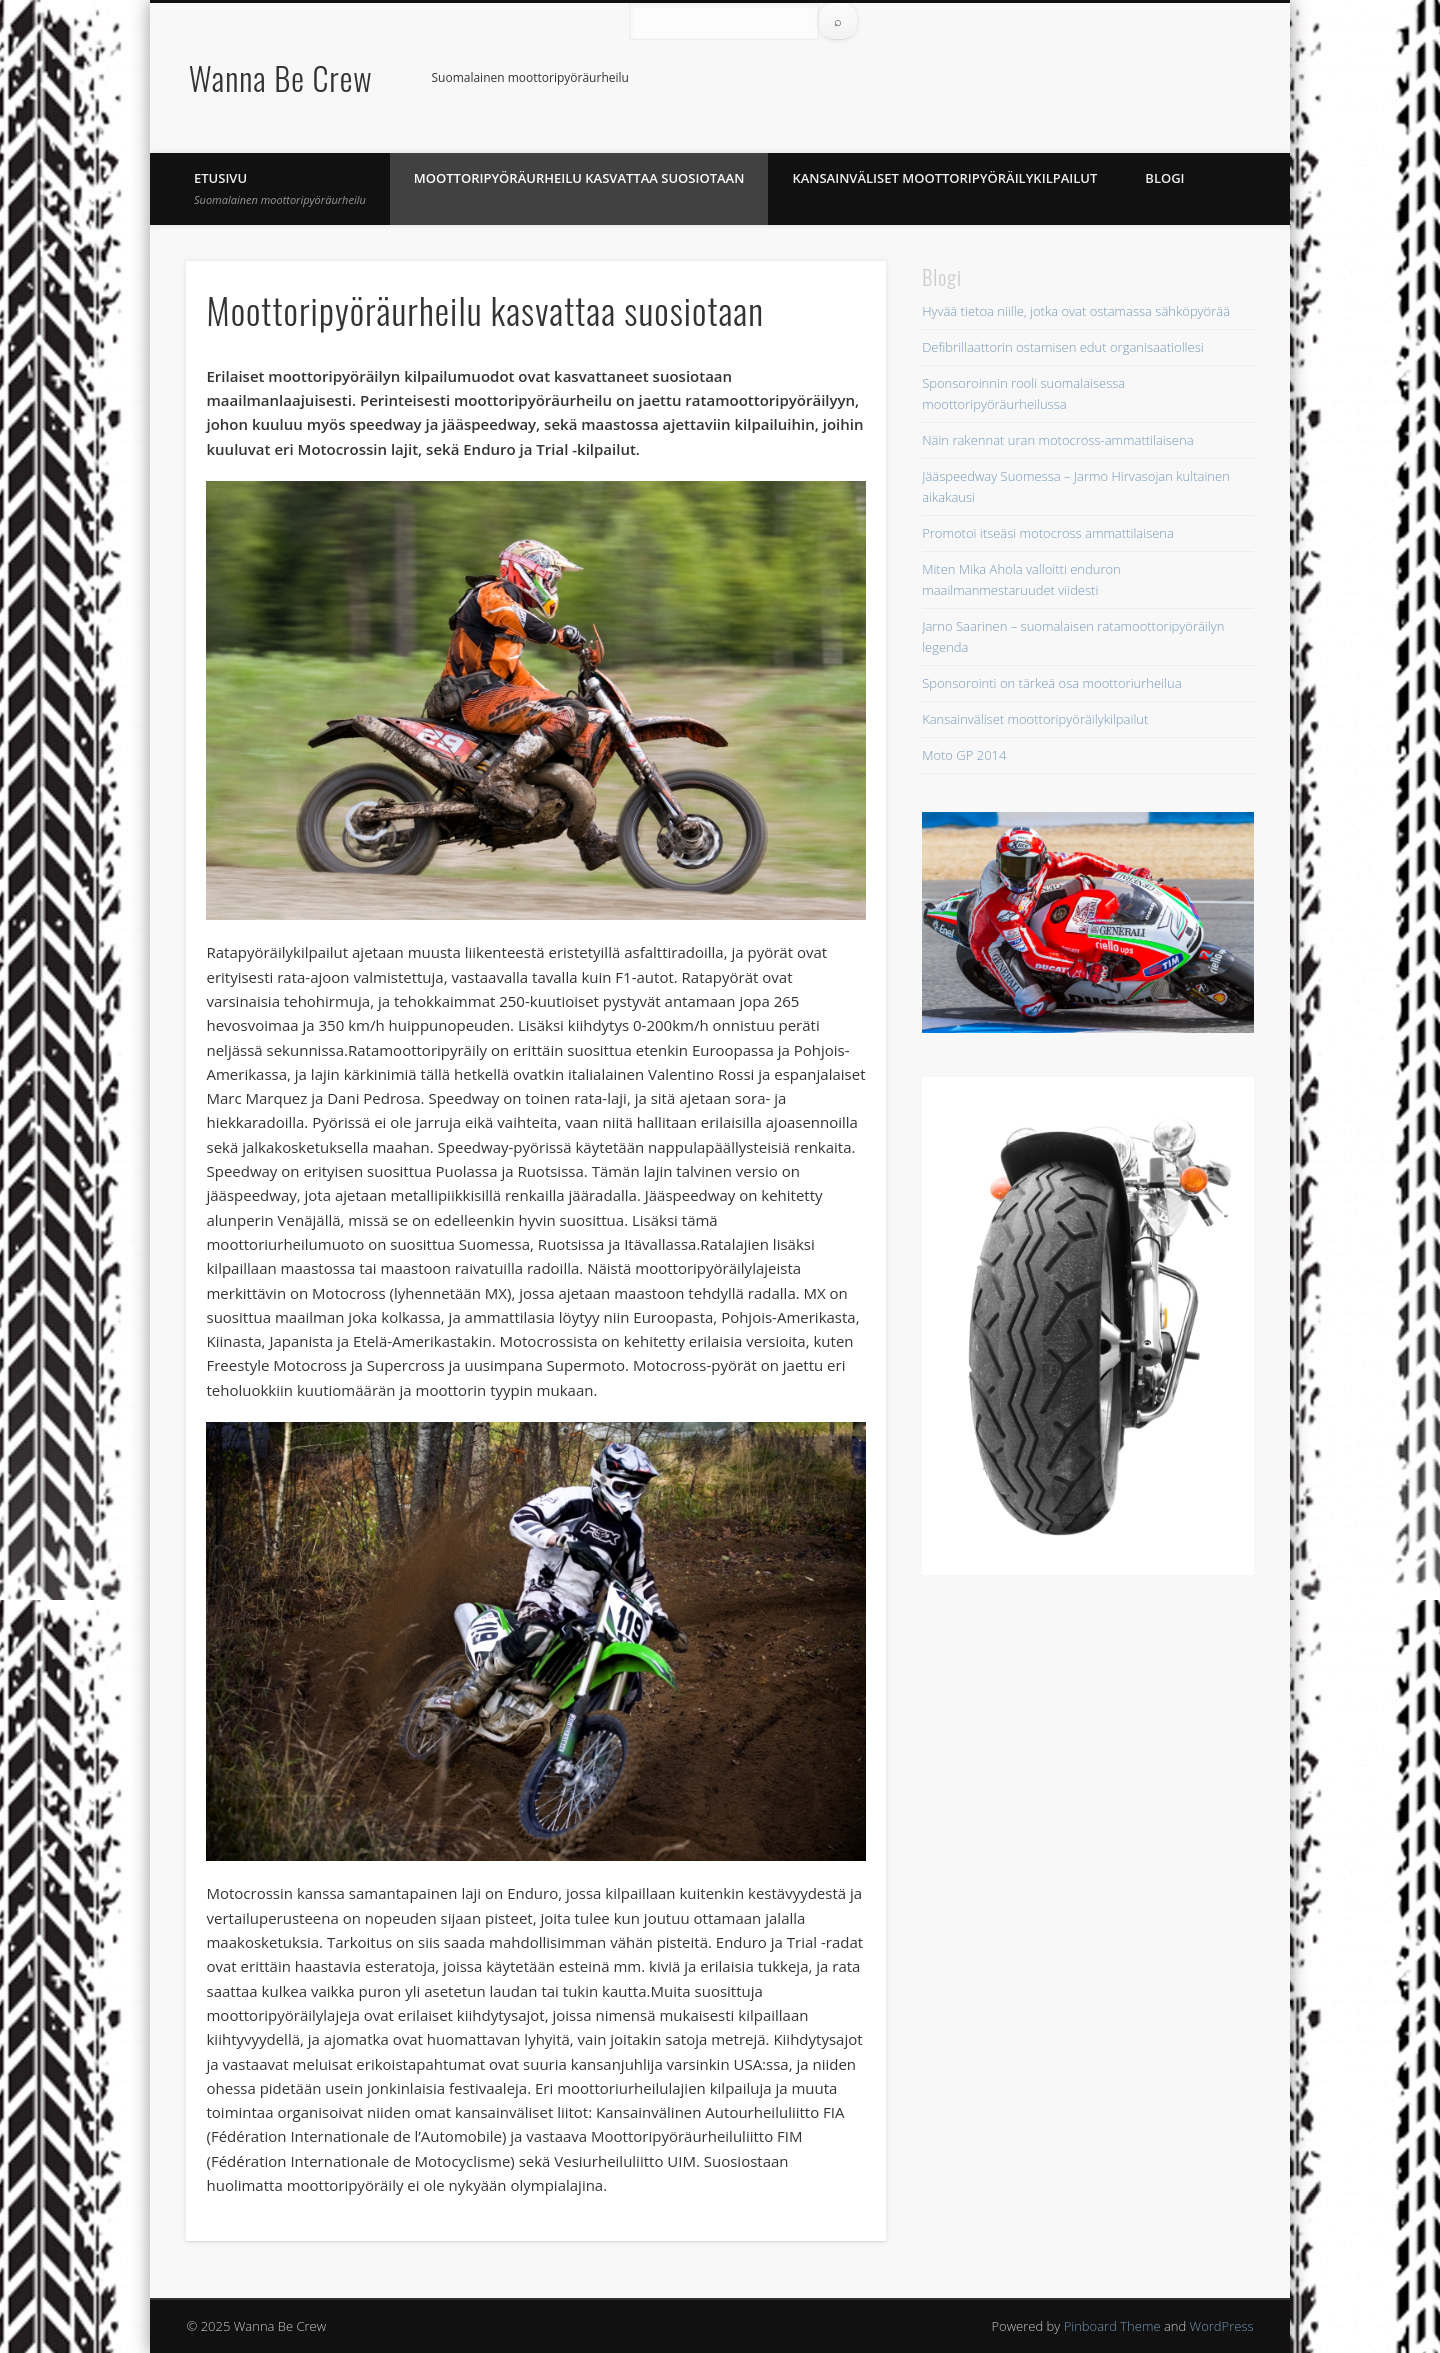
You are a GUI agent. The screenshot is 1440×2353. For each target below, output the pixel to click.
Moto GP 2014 (964, 755)
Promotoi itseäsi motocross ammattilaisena (1048, 533)
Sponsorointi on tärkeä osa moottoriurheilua (1051, 683)
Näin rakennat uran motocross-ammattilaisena (1057, 440)
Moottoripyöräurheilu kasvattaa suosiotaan (579, 178)
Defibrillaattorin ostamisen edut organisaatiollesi (1062, 347)
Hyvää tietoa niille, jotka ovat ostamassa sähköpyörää (1076, 311)
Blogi (1164, 178)
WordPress (1222, 2326)
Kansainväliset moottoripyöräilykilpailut (944, 178)
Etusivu (280, 188)
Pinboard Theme (1112, 2326)
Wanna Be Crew (281, 77)
